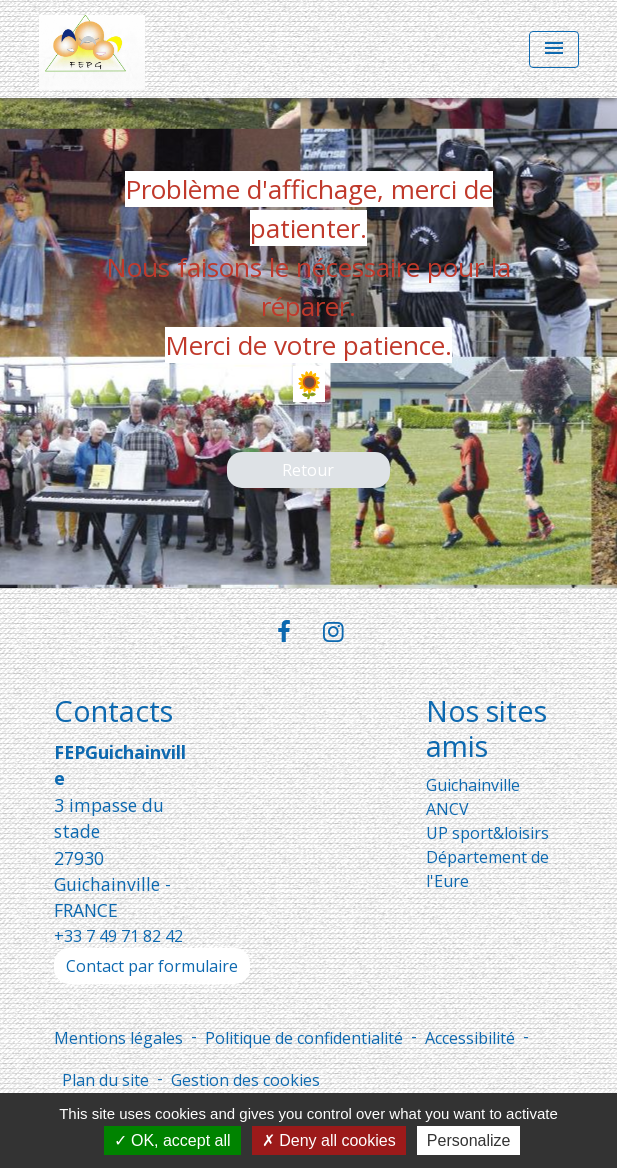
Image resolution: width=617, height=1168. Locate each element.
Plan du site (105, 1080)
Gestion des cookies (245, 1080)
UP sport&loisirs (487, 833)
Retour (308, 470)
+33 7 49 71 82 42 (118, 936)
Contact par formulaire (152, 966)
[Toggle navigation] (554, 49)
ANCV (447, 809)
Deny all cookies (329, 1140)
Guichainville (473, 785)
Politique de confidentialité (304, 1038)
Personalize (469, 1140)
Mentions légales (118, 1038)
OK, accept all (172, 1140)
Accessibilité (470, 1038)
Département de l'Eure (487, 869)
